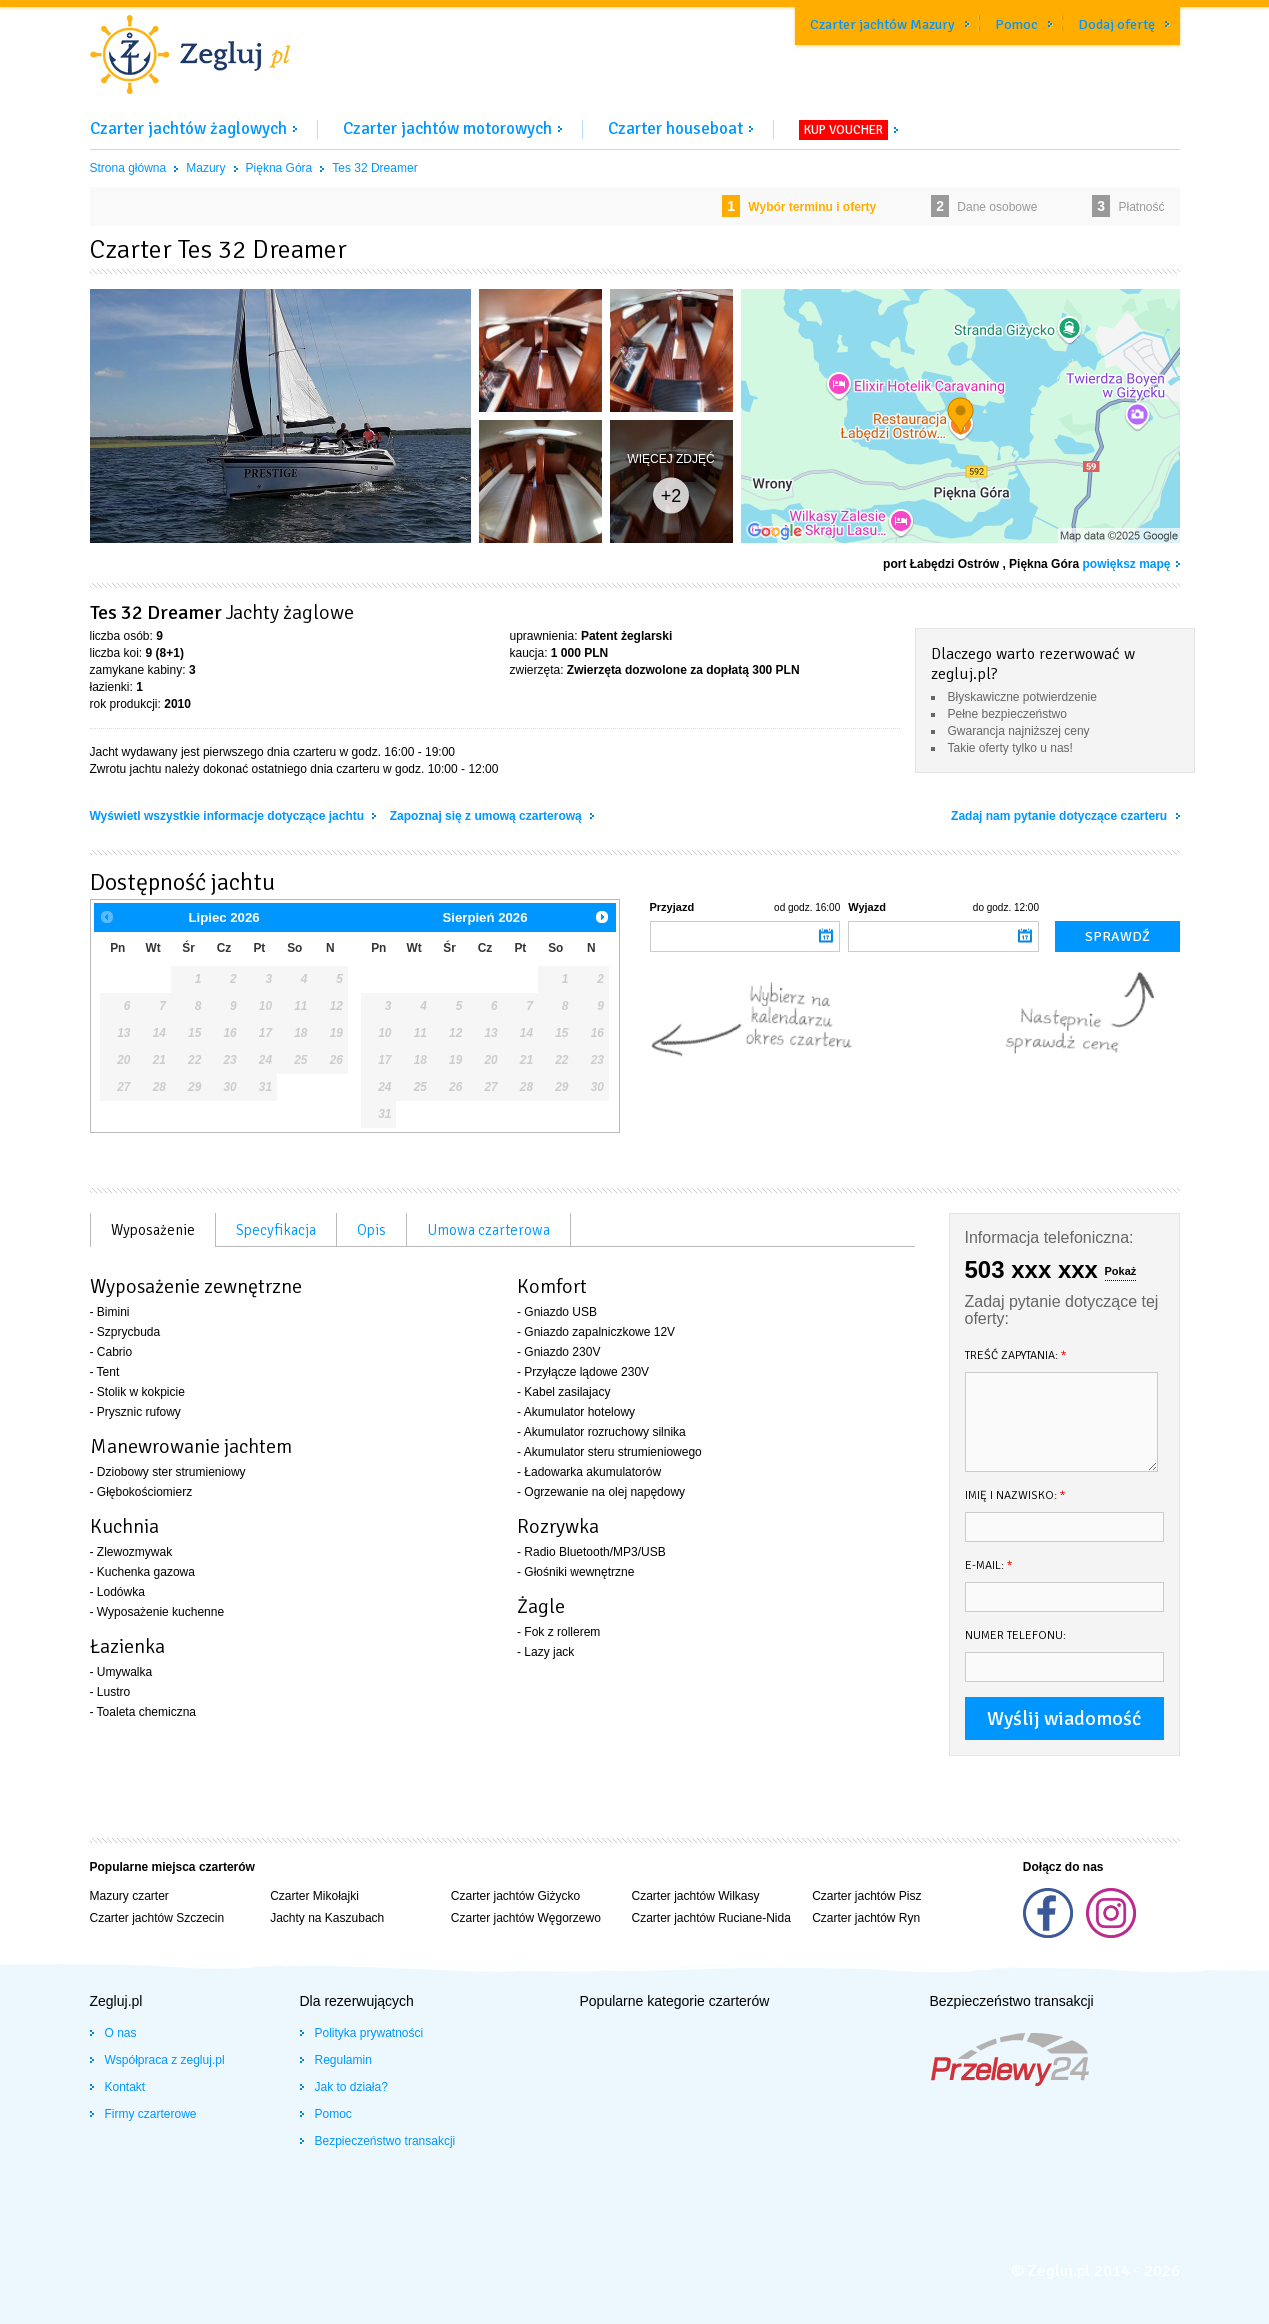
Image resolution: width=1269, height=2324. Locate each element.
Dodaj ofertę (1116, 24)
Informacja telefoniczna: (1049, 1237)
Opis (371, 1230)
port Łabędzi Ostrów (941, 564)
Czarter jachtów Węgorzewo (526, 1918)
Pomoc (1016, 24)
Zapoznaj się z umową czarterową (487, 816)
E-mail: (989, 1565)
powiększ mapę (1126, 564)
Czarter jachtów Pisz (866, 1896)
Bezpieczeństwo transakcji (385, 2141)
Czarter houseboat (675, 128)
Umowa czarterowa (488, 1230)
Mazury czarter (129, 1896)
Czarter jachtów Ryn (866, 1918)
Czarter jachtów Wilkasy (695, 1896)
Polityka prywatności (369, 2033)
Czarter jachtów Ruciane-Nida (710, 1918)
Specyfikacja (276, 1230)
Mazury (205, 168)
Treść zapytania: (1016, 1355)
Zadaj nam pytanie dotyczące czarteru (1060, 816)
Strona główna (128, 168)
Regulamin (343, 2060)
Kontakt (125, 2087)
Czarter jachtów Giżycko (515, 1896)
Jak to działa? (351, 2087)
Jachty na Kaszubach (327, 1918)
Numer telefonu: (1015, 1635)
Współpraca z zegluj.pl (165, 2060)
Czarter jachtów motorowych (447, 128)
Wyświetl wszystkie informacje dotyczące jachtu (229, 816)
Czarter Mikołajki (314, 1896)
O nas (121, 2033)
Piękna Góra (279, 168)
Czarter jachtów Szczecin (157, 1918)
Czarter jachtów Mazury (882, 24)
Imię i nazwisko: (1015, 1495)
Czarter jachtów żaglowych (188, 128)
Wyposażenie (153, 1230)
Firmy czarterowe (151, 2114)
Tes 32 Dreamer (374, 168)
